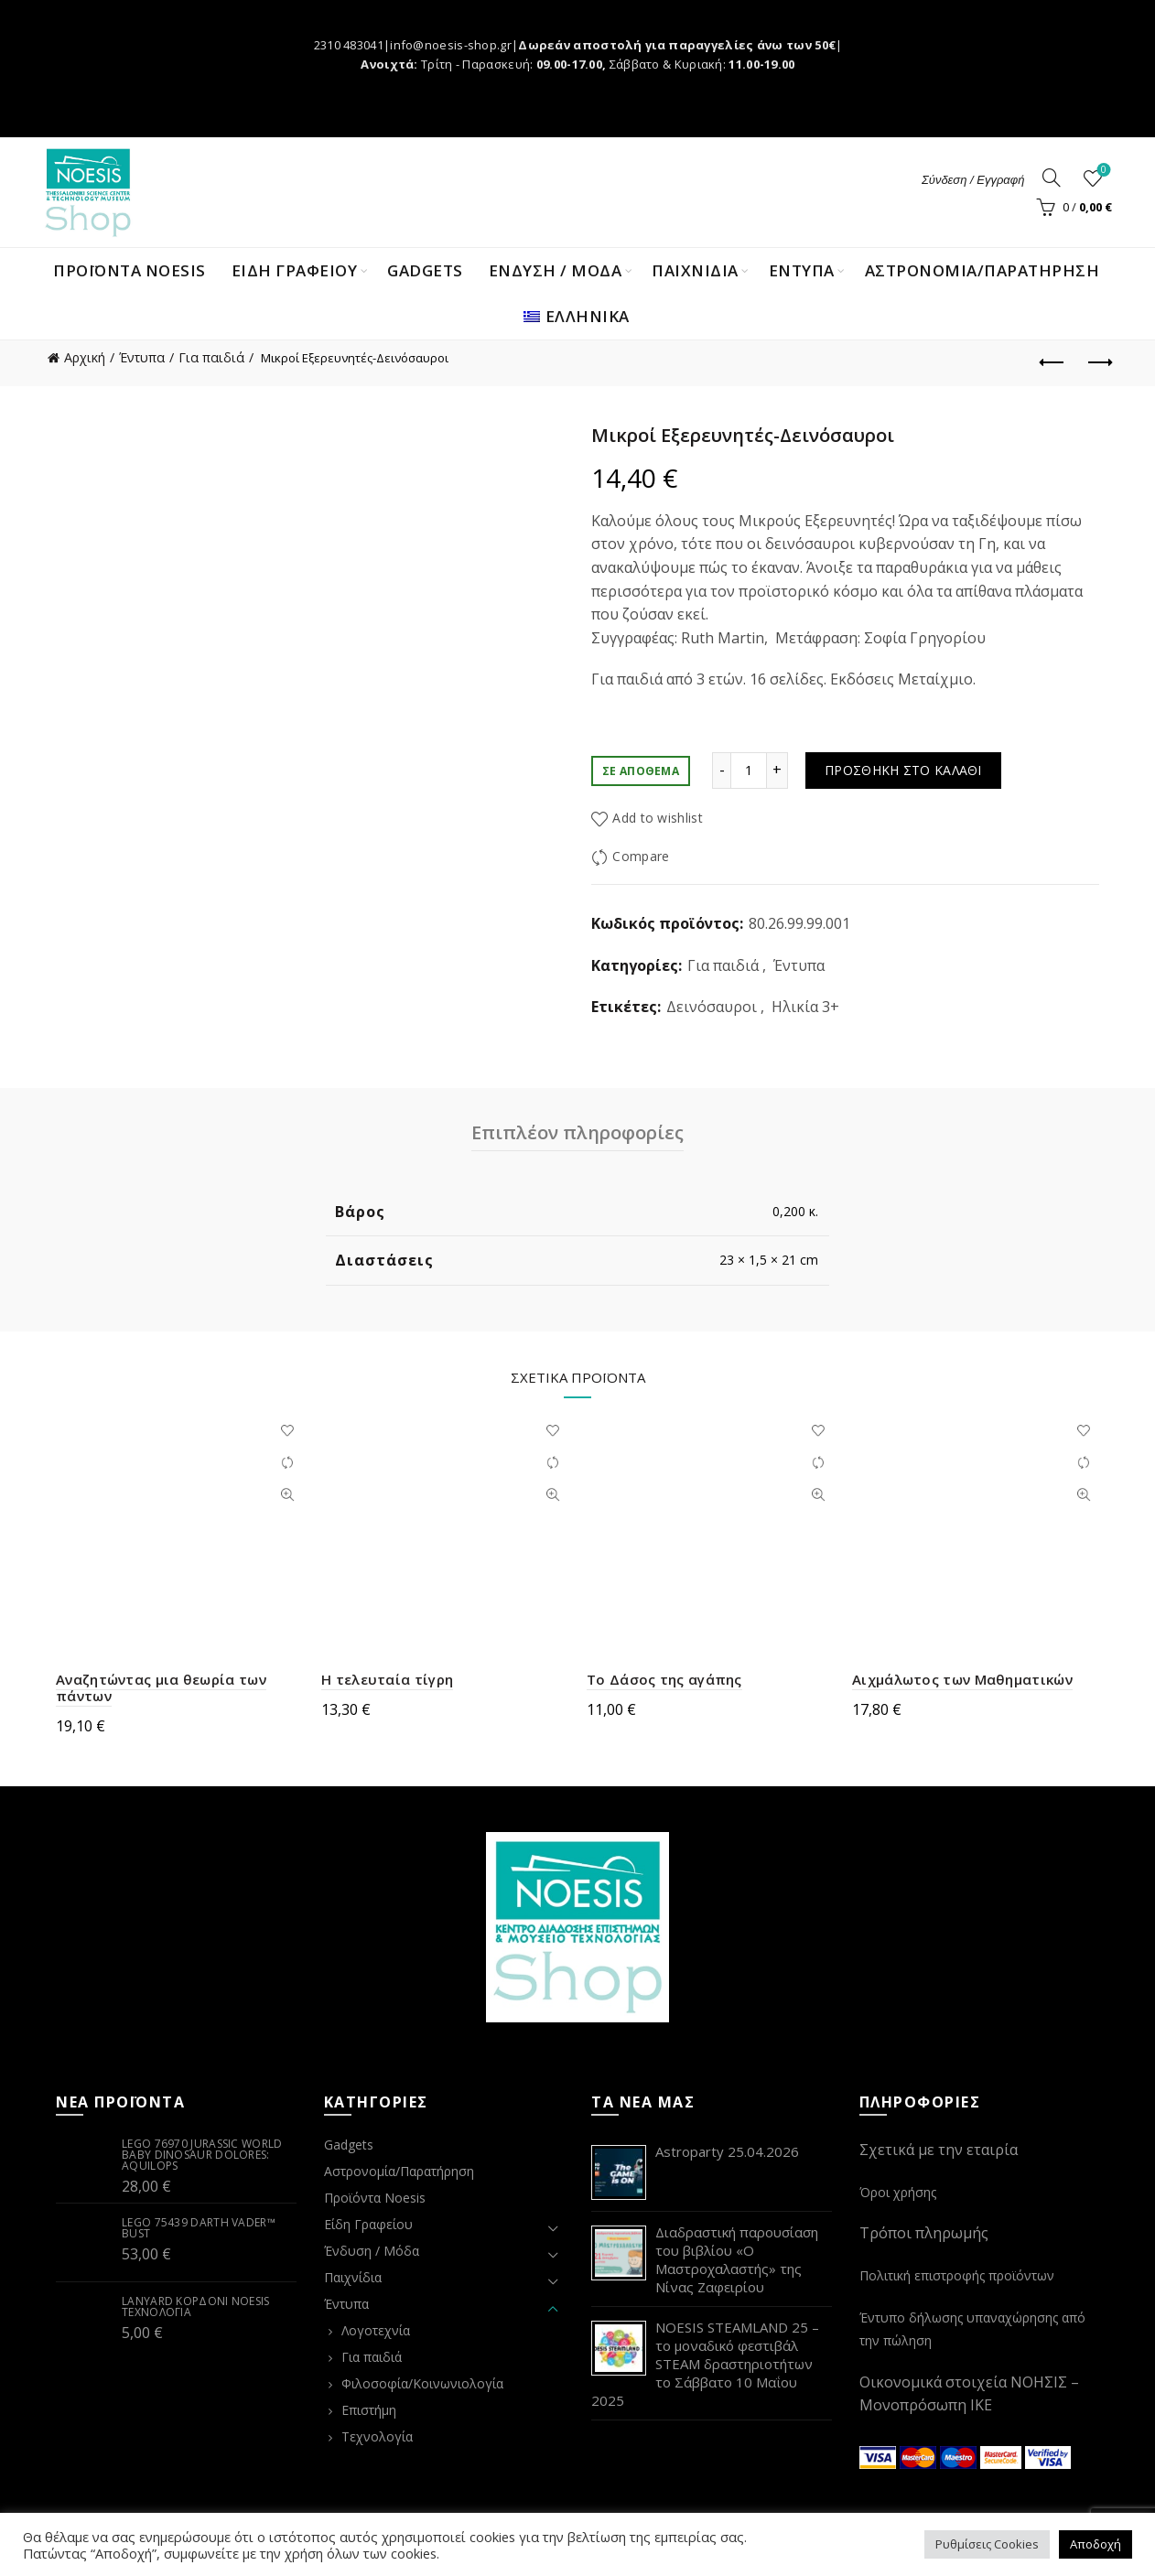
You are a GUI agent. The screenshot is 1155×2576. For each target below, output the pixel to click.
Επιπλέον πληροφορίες (577, 1132)
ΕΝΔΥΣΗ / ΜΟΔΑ (555, 270)
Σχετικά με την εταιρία (938, 2149)
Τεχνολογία (377, 2436)
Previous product (1052, 362)
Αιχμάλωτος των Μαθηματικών (962, 1679)
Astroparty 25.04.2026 (727, 2151)
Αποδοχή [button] (1095, 2544)
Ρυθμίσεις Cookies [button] (987, 2544)
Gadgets (425, 270)
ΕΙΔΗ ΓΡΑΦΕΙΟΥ (295, 270)
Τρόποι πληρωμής (923, 2233)
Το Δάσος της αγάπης (664, 1679)
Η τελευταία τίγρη (387, 1679)
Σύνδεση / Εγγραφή (973, 180)
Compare (640, 856)
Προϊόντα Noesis (129, 270)
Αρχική (84, 357)
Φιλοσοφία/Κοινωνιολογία (422, 2383)
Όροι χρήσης (897, 2192)
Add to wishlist (657, 817)
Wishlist (1102, 171)
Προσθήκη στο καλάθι (903, 770)
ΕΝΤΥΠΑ (802, 270)
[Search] (1051, 177)
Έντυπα (142, 357)
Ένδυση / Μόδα (371, 2250)
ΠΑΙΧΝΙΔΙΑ (695, 270)
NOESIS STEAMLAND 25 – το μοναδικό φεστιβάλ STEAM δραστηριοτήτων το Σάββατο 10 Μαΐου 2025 (705, 2363)
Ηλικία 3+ (805, 1007)
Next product (1098, 362)
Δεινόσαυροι (711, 1007)
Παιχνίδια (353, 2277)
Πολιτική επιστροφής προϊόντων (956, 2275)
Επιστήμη (368, 2410)
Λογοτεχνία (375, 2330)
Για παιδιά (211, 357)
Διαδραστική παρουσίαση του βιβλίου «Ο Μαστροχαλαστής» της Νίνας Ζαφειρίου (736, 2259)
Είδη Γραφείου (368, 2224)
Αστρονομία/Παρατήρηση (982, 270)
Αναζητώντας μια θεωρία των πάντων (161, 1687)
